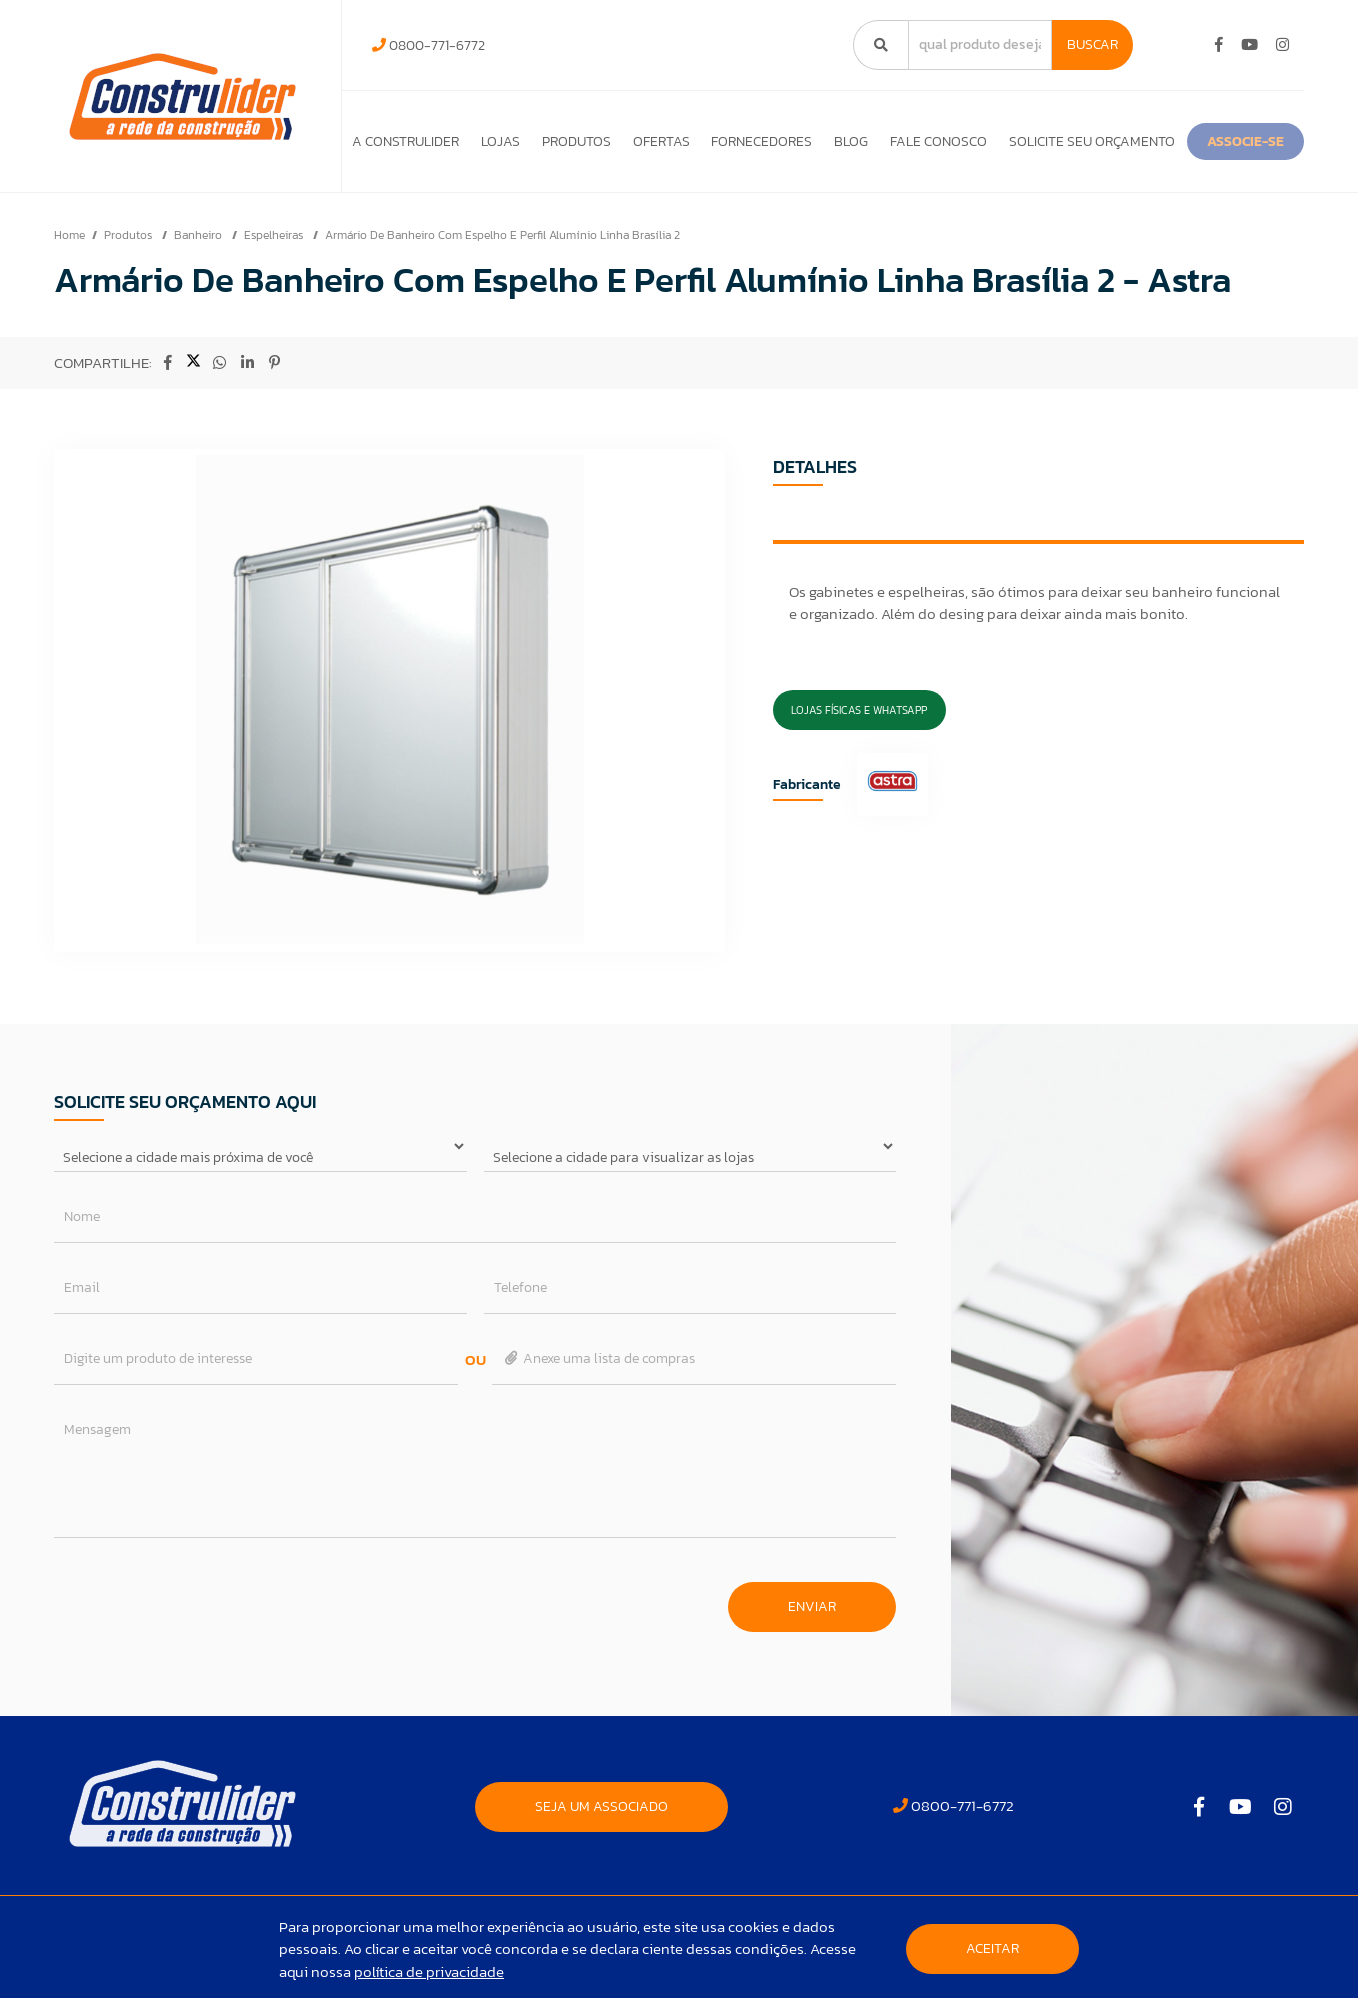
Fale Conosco (1039, 141)
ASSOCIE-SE (415, 187)
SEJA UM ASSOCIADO (601, 1857)
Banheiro (199, 286)
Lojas (513, 141)
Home (69, 286)
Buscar (1092, 44)
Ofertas (709, 141)
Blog (935, 141)
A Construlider (400, 141)
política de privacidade (429, 1971)
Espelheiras (275, 286)
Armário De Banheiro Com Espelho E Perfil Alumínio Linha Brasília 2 (502, 286)
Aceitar (992, 1948)
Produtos (606, 141)
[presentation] (206, 1648)
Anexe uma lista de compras (598, 1409)
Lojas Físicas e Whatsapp (859, 761)
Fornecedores (827, 141)
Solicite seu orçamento (1211, 141)
